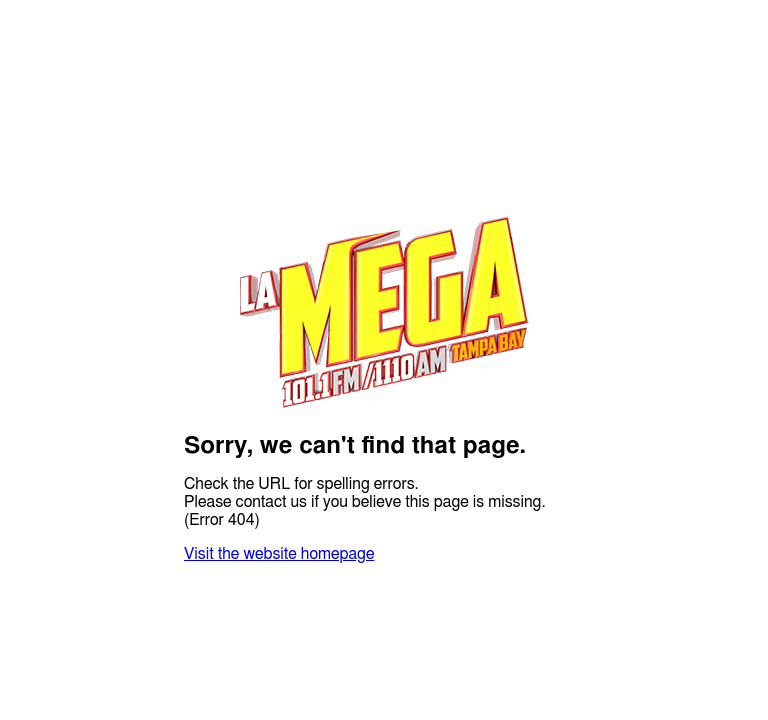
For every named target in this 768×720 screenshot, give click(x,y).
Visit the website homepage (279, 554)
